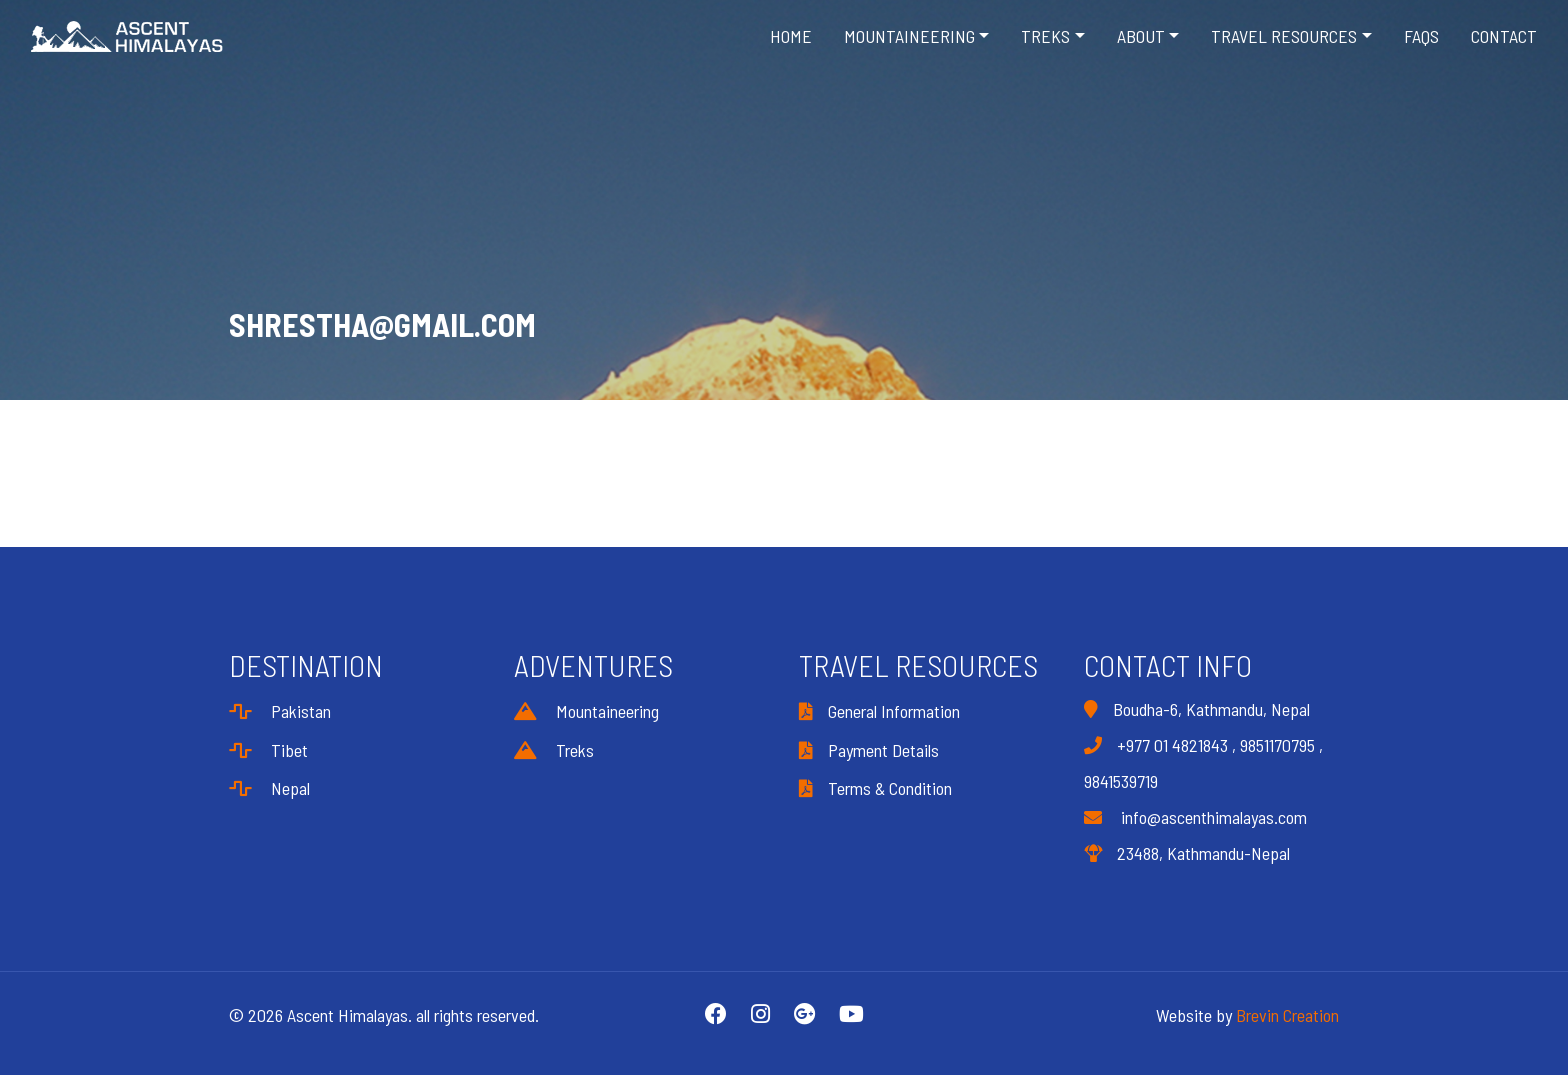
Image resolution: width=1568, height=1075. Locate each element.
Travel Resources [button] (1284, 36)
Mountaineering (586, 711)
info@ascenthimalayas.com (1195, 817)
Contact (1504, 36)
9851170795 (1277, 745)
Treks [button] (1045, 36)
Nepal (269, 788)
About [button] (1141, 36)
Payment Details (869, 750)
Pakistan (280, 711)
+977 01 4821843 (1172, 745)
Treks (554, 750)
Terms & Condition (875, 788)
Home (791, 36)
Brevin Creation (1287, 1015)
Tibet (268, 750)
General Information (879, 711)
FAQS (1421, 36)
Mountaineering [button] (909, 36)
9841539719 (1121, 781)
